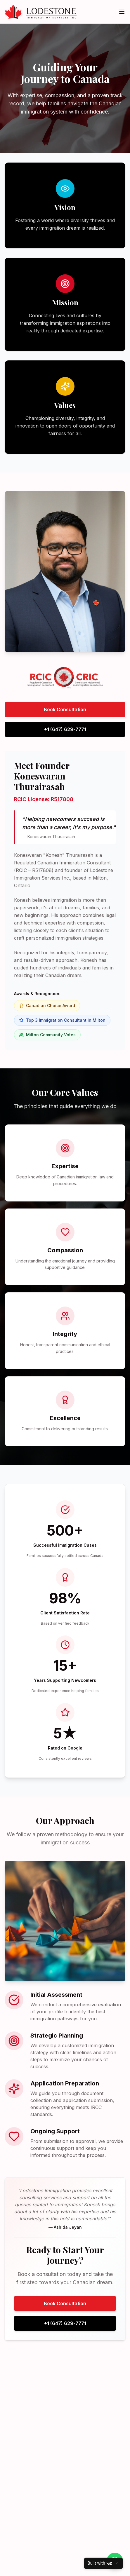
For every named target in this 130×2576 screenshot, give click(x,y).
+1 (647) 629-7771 (65, 729)
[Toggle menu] (121, 11)
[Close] (117, 2563)
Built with (100, 2563)
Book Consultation (65, 709)
